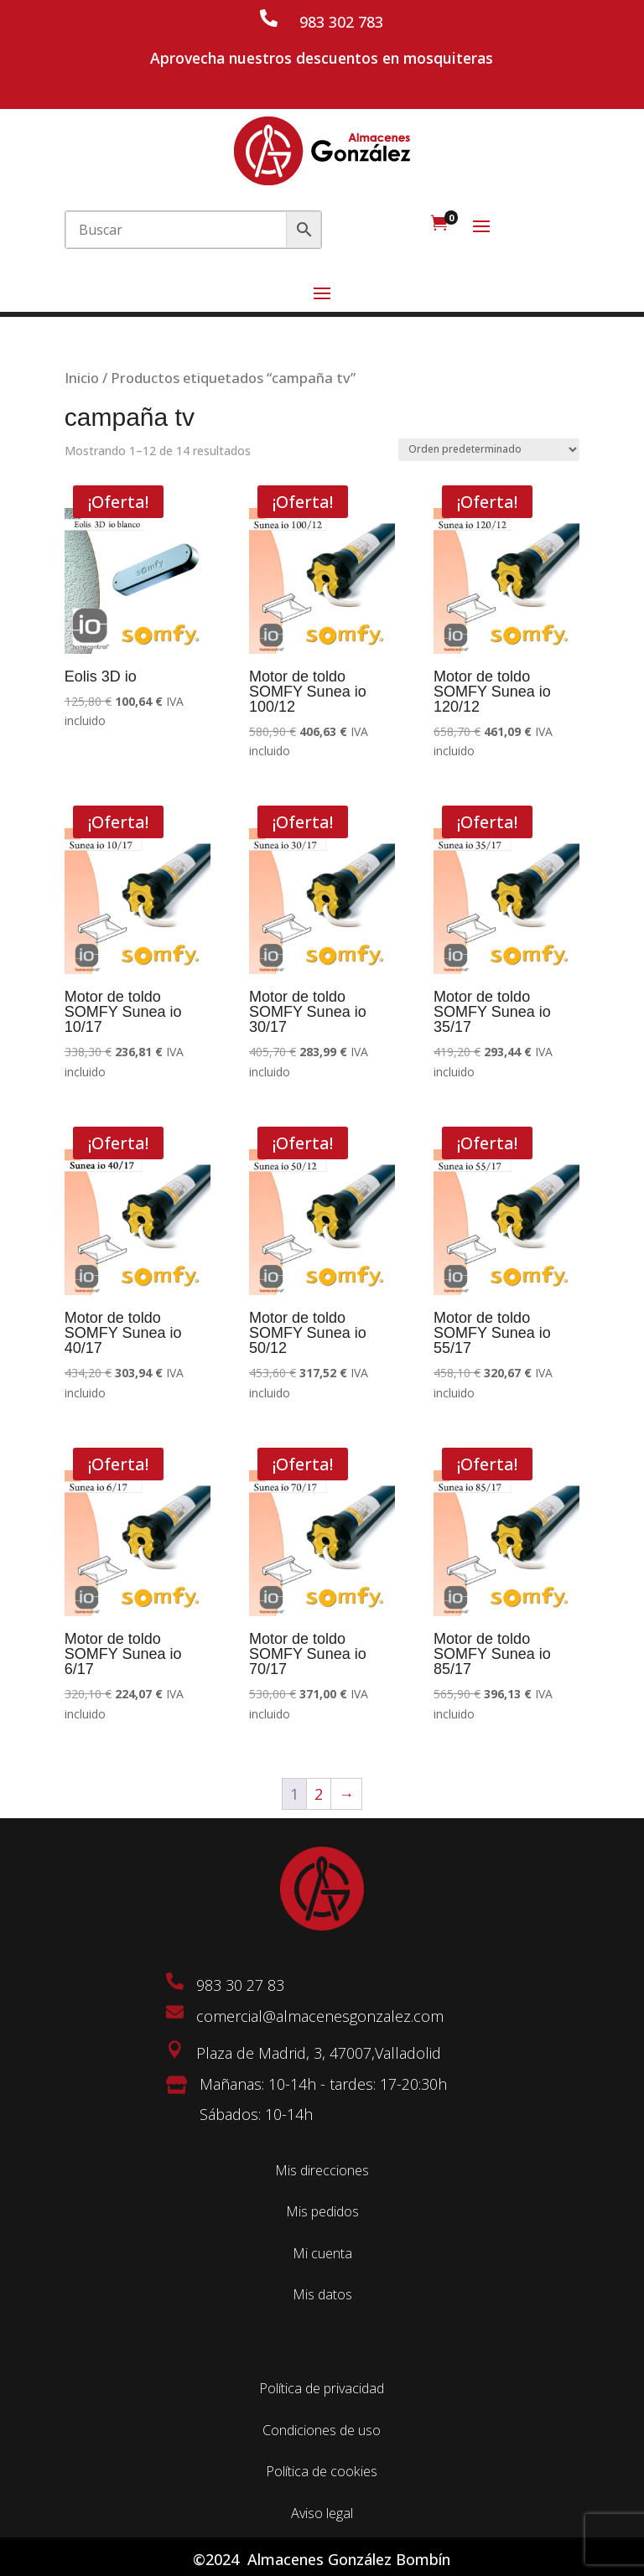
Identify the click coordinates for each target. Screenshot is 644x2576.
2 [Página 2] (318, 1794)
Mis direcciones (322, 2170)
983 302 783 (341, 22)
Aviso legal (322, 2513)
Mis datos (322, 2294)
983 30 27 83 (240, 1985)
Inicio (82, 377)
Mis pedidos (322, 2211)
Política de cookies (321, 2471)
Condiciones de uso (321, 2430)
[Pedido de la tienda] (488, 449)
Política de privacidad (321, 2388)
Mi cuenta (322, 87)
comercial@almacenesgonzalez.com (320, 2016)
